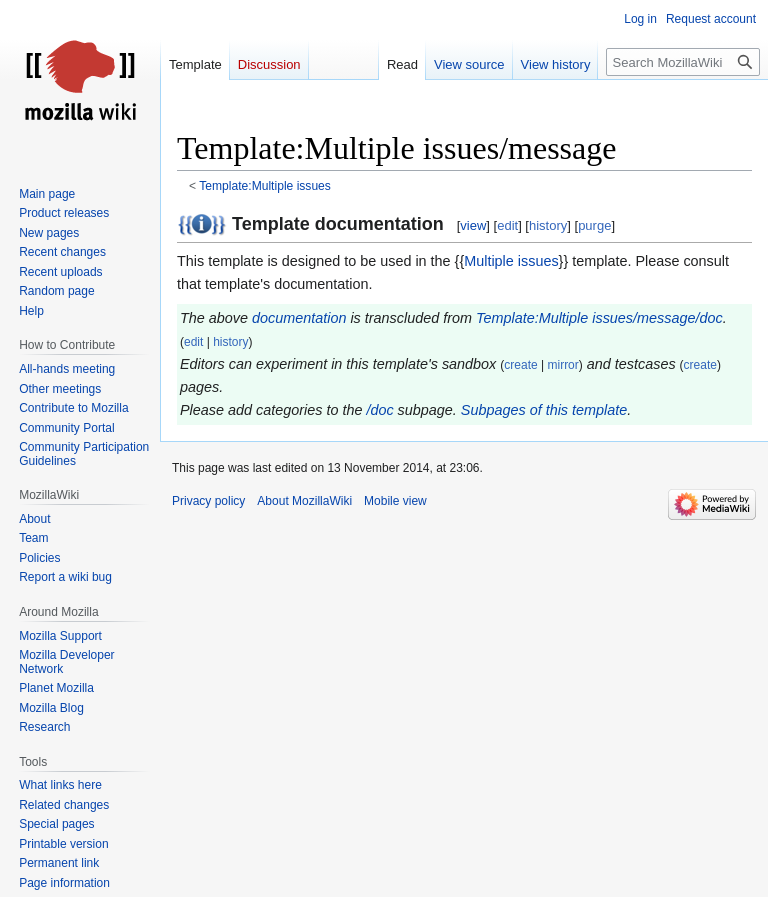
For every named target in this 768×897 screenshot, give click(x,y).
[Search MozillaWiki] (683, 62)
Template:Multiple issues (265, 186)
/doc (379, 410)
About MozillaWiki (304, 501)
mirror (562, 365)
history (548, 225)
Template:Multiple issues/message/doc (599, 318)
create (520, 365)
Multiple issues (511, 261)
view (473, 225)
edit (507, 225)
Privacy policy (208, 501)
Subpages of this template (544, 410)
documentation (299, 318)
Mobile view (395, 501)
